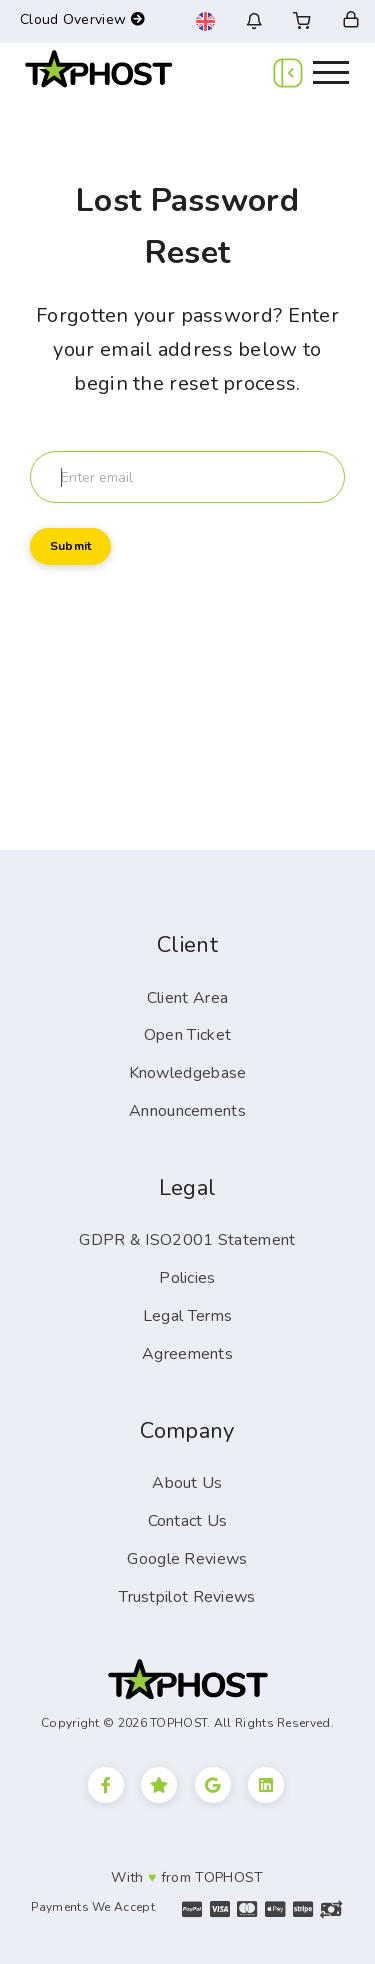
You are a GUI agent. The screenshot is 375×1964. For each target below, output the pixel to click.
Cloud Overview (82, 19)
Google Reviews (187, 1559)
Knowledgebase (188, 1073)
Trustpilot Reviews (187, 1597)
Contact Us (188, 1521)
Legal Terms (187, 1316)
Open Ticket (187, 1035)
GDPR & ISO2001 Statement (187, 1240)
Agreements (187, 1354)
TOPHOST (229, 1877)
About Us (187, 1483)
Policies (187, 1278)
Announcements (187, 1111)
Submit (70, 546)
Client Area (187, 998)
